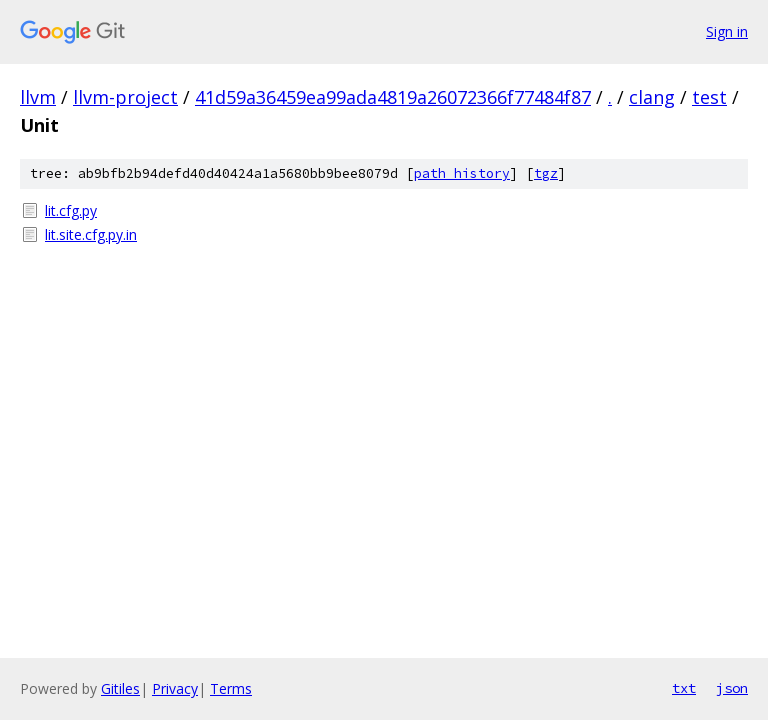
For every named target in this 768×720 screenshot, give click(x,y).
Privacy (175, 688)
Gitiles (120, 688)
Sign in (727, 31)
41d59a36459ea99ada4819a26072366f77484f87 (393, 97)
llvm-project (125, 97)
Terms (231, 688)
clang (652, 97)
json (732, 688)
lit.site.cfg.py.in (91, 234)
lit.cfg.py (71, 210)
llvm (38, 97)
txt (684, 688)
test (709, 97)
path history (462, 173)
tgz (546, 173)
